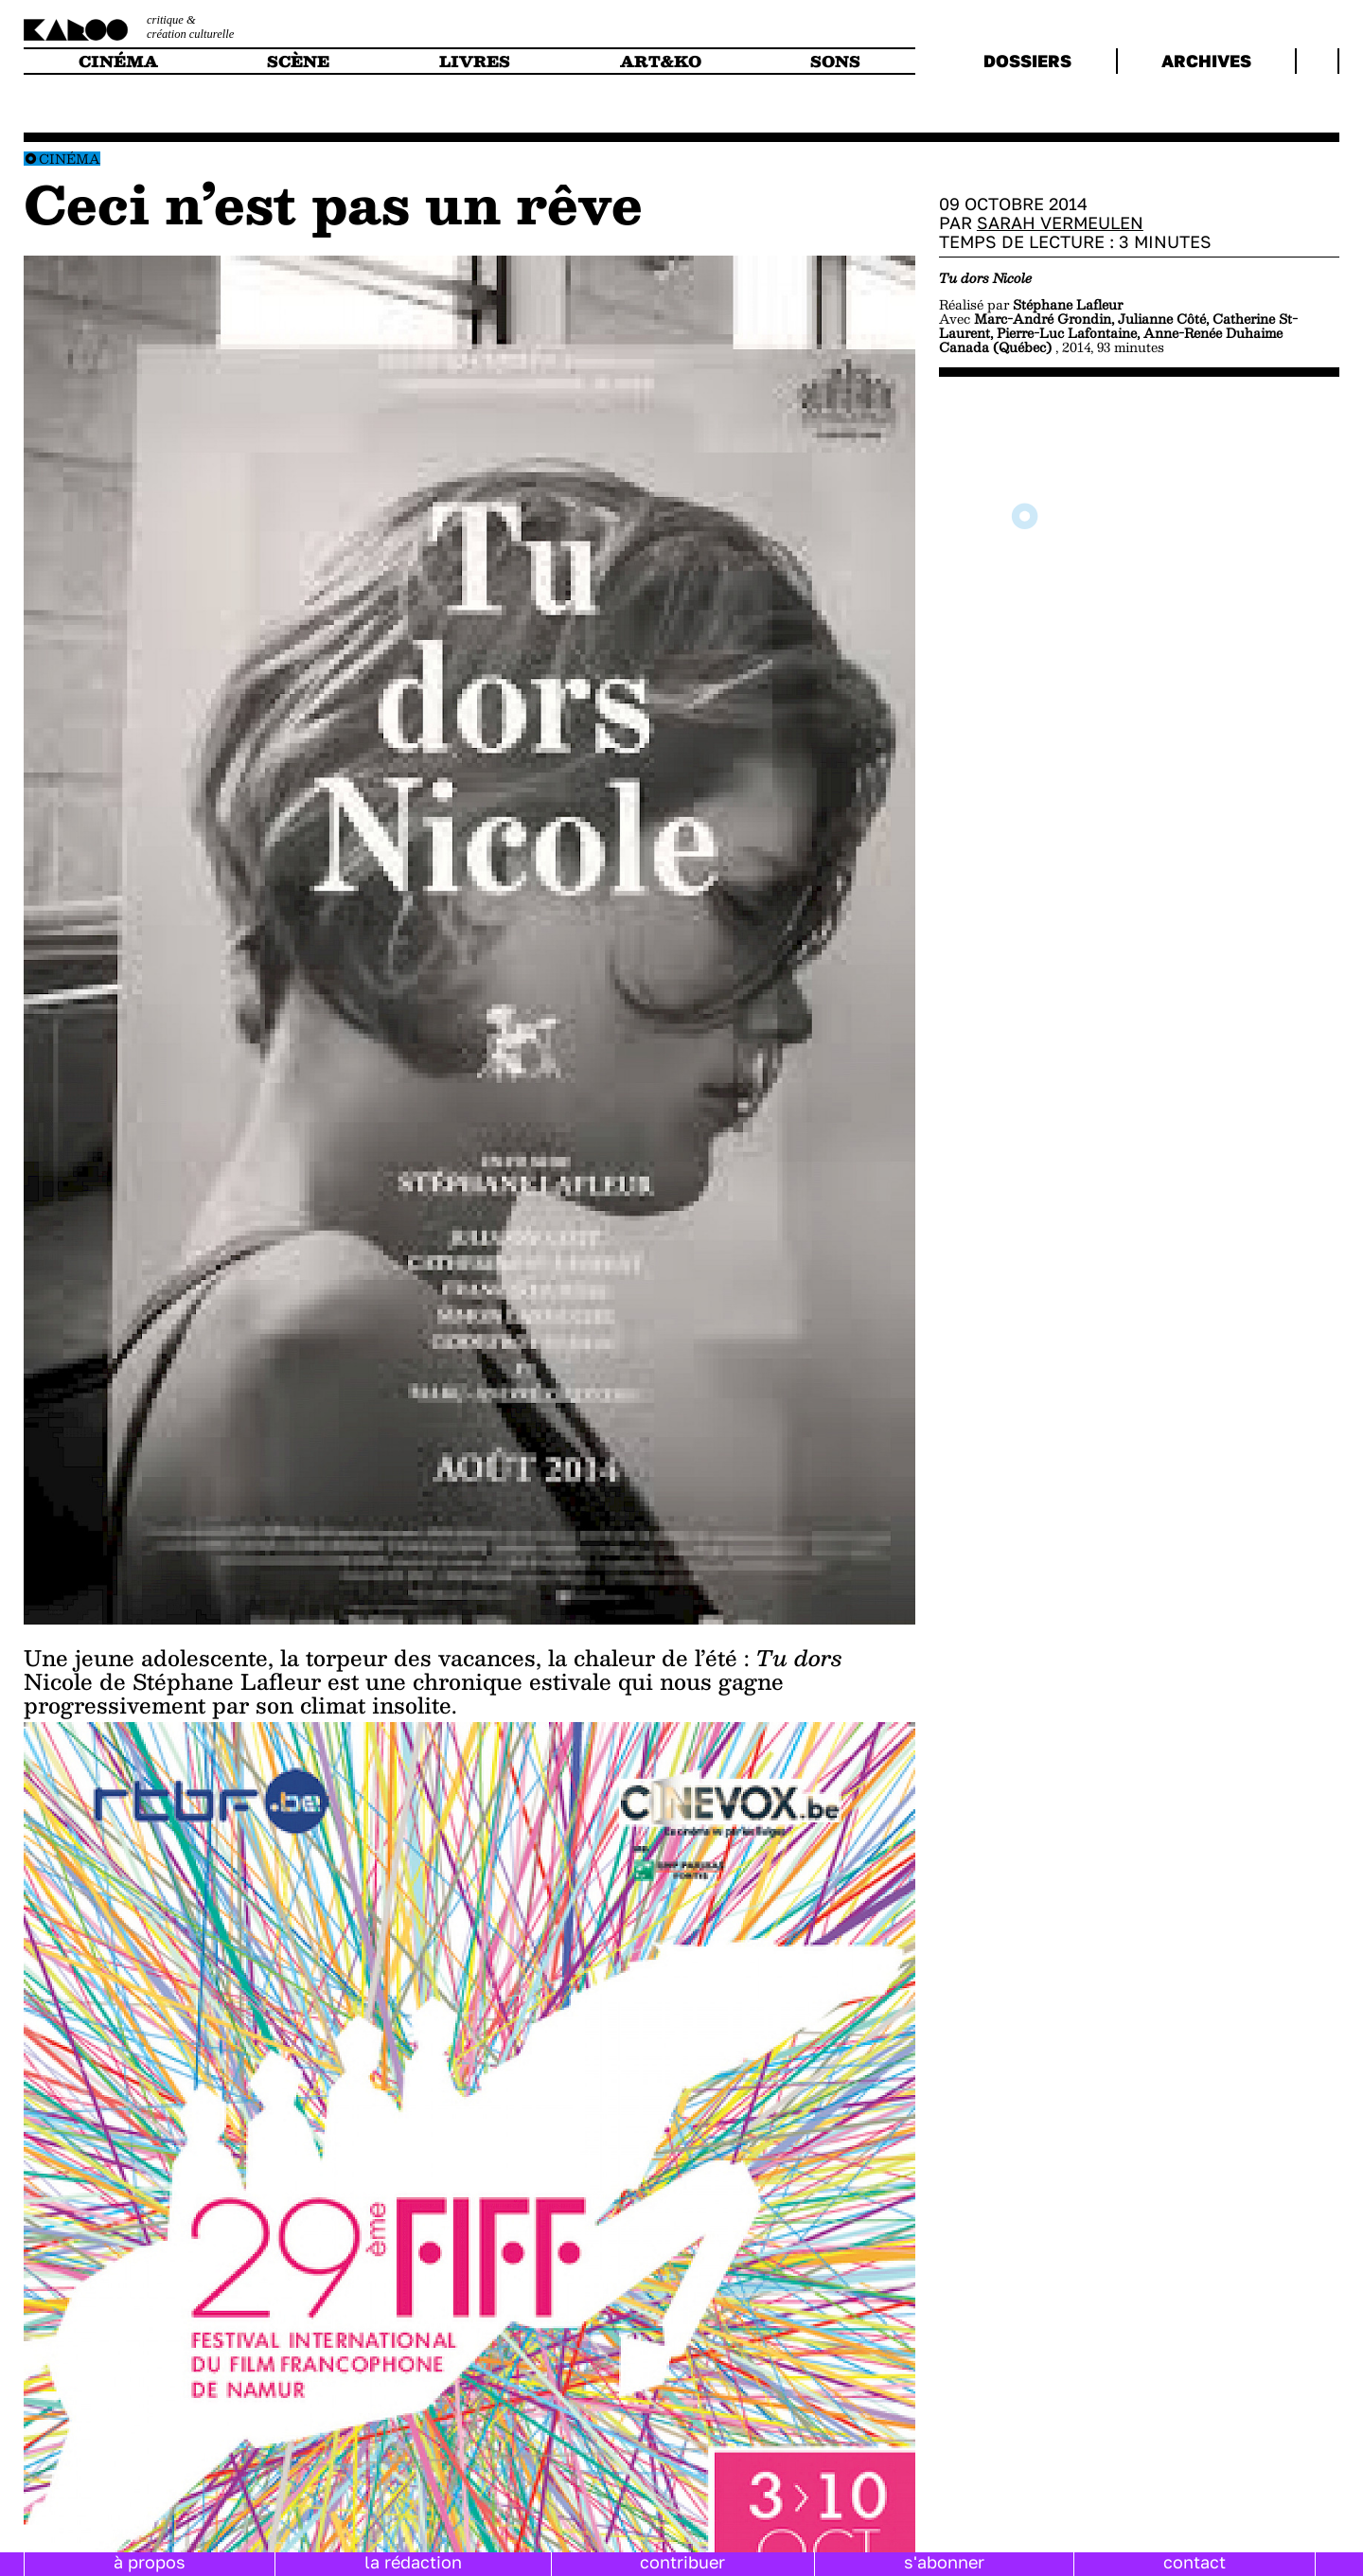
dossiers (1027, 60)
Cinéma (69, 158)
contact (1194, 2561)
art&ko (660, 61)
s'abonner (944, 2561)
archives (1206, 60)
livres (474, 61)
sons (835, 61)
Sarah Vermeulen (1060, 222)
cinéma (118, 61)
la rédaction (413, 2561)
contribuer (682, 2561)
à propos (150, 2561)
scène (298, 61)
